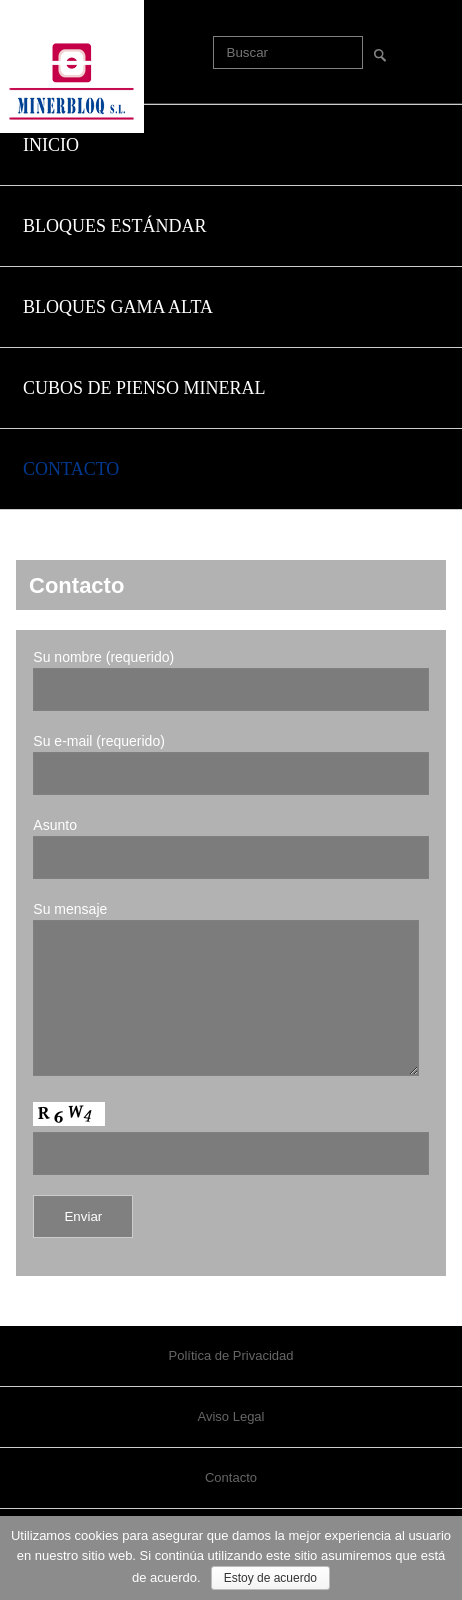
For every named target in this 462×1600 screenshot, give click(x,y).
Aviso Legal (231, 1446)
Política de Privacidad (230, 1385)
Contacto (231, 1507)
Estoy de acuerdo (270, 1578)
